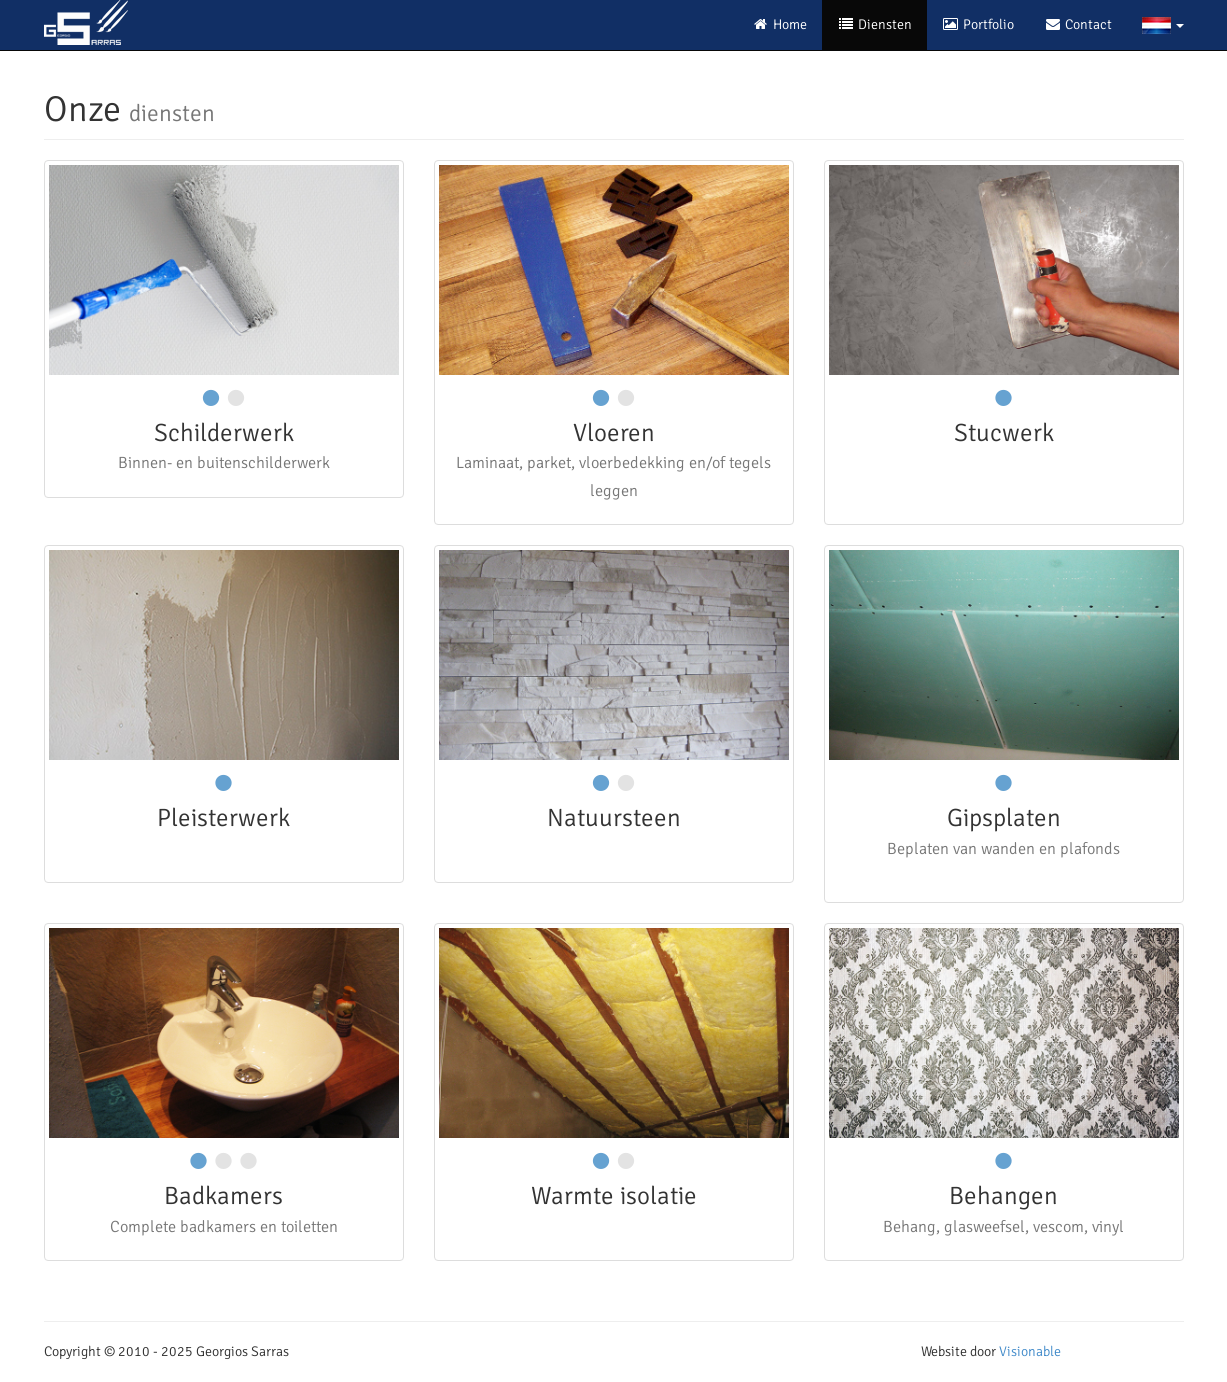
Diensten (874, 24)
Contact (1078, 24)
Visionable (1030, 1351)
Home (779, 24)
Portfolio (978, 24)
